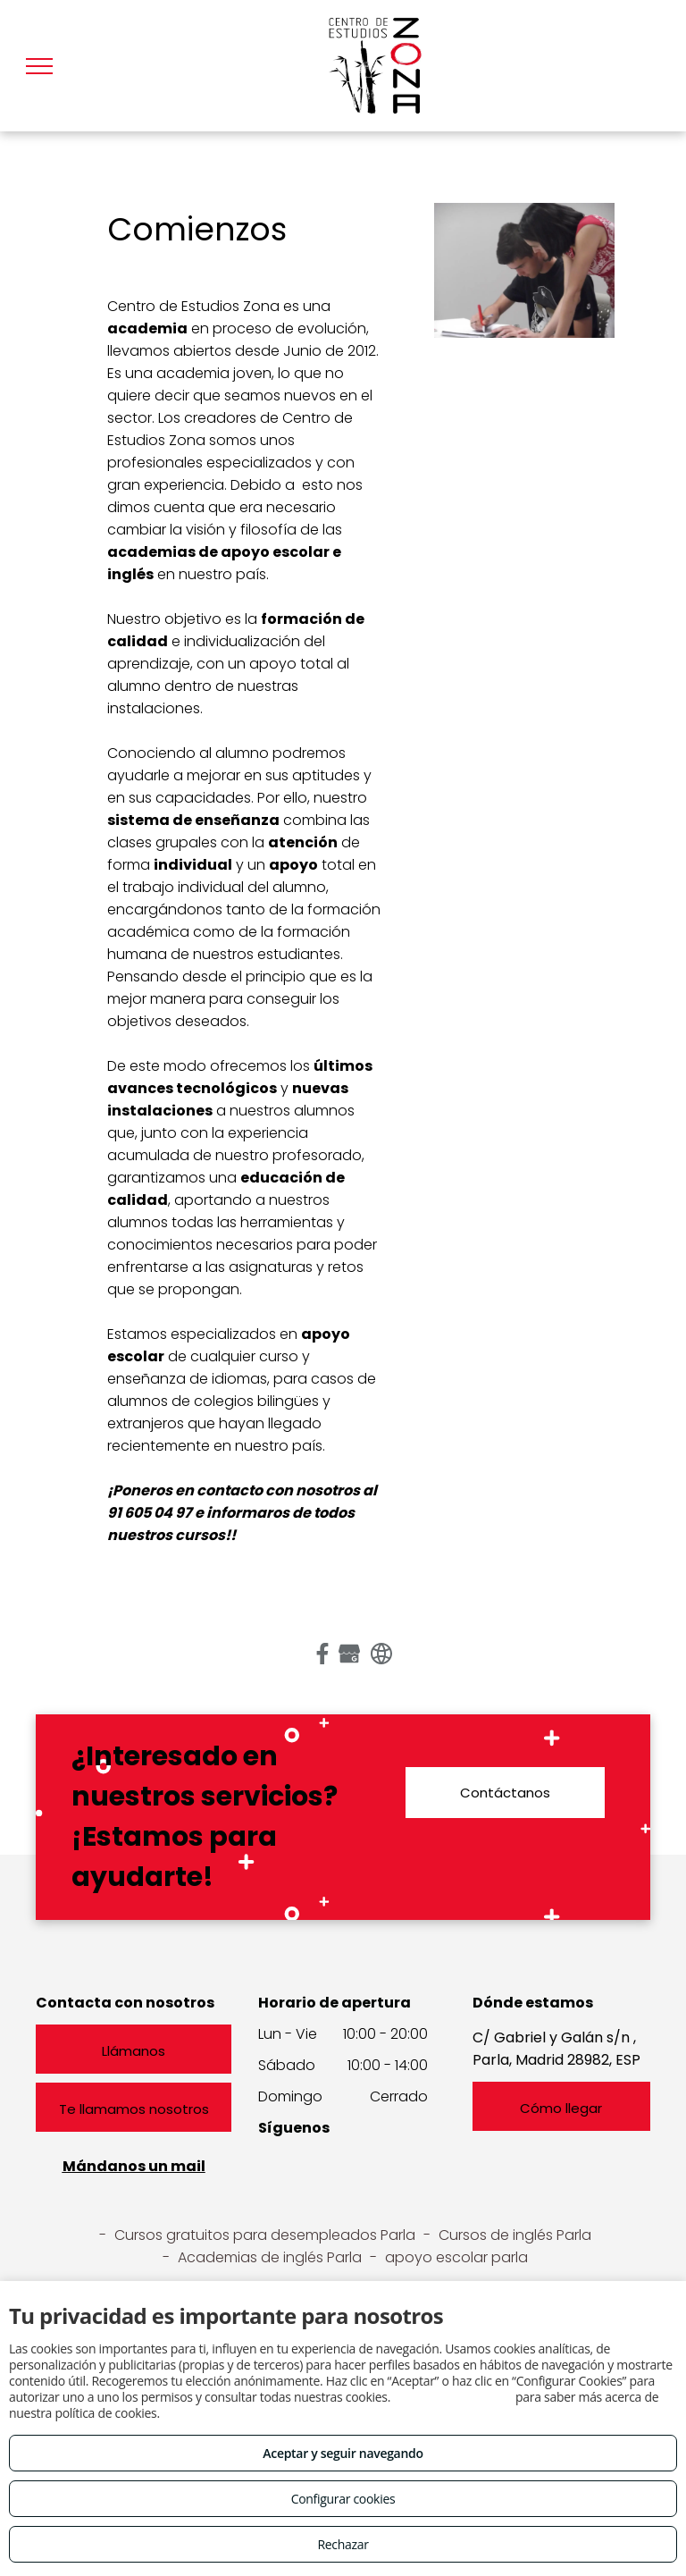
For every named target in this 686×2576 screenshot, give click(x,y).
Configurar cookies (343, 2498)
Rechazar (342, 2544)
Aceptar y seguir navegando (342, 2453)
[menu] (39, 66)
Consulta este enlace (452, 2396)
